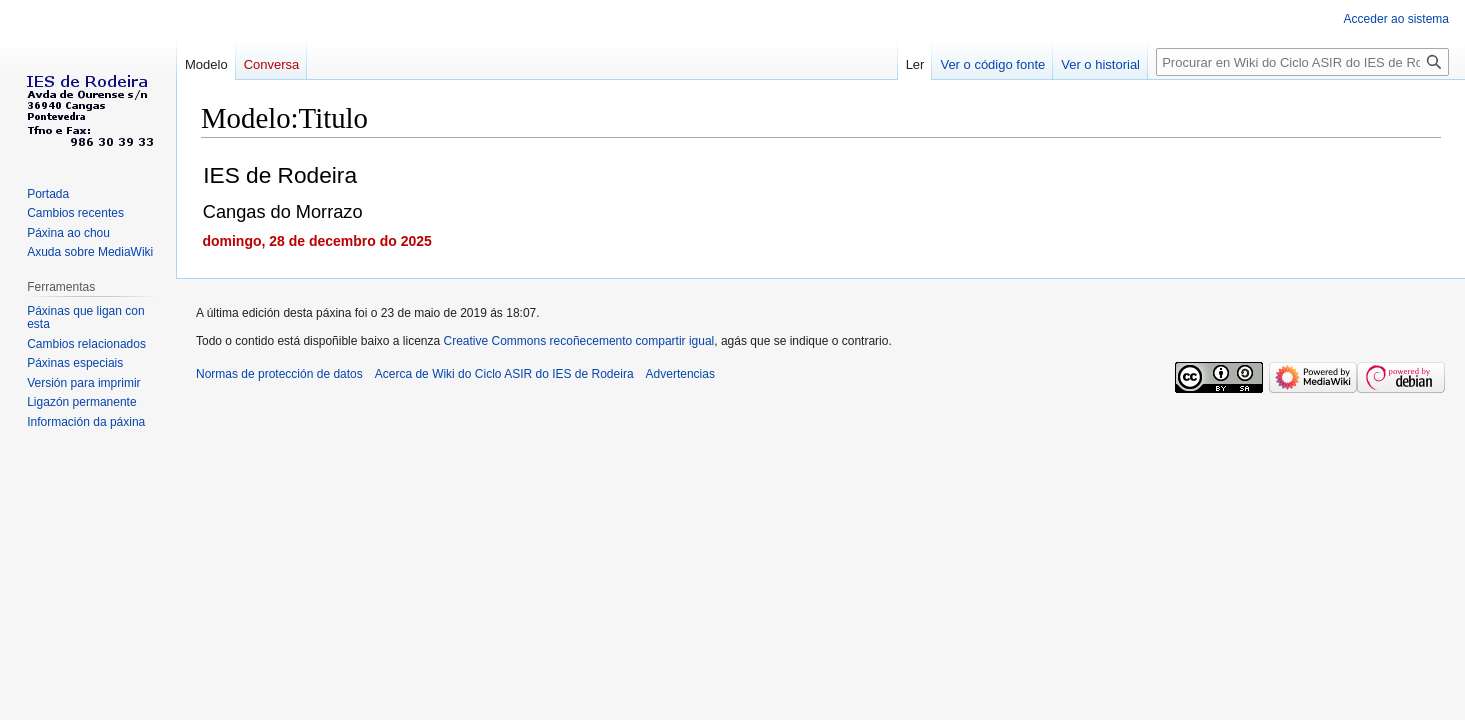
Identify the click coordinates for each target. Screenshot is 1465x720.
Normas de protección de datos (279, 374)
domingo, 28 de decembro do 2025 (317, 241)
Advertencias (680, 374)
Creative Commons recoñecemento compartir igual (579, 341)
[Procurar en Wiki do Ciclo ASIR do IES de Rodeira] (1302, 62)
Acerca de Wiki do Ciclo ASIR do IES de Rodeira (504, 374)
